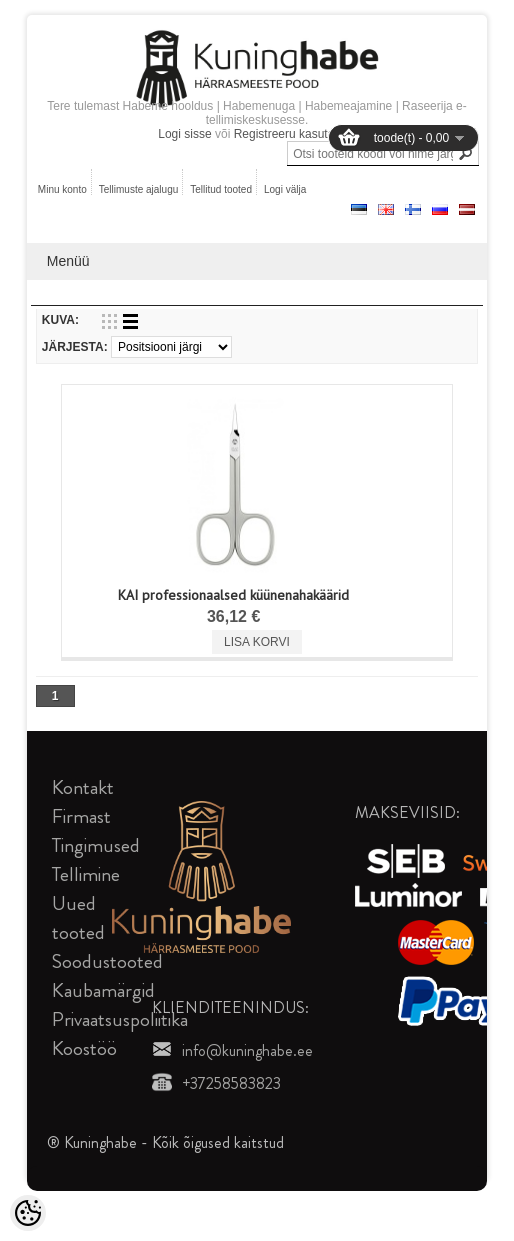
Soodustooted (107, 961)
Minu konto (62, 189)
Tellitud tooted (221, 189)
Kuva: (60, 320)
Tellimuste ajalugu (139, 189)
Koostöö (84, 1048)
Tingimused (96, 845)
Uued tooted (78, 918)
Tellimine (86, 874)
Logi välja (285, 189)
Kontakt (83, 787)
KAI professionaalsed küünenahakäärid (233, 595)
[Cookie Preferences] (28, 1213)
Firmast (81, 816)
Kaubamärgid (103, 990)
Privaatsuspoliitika (120, 1019)
